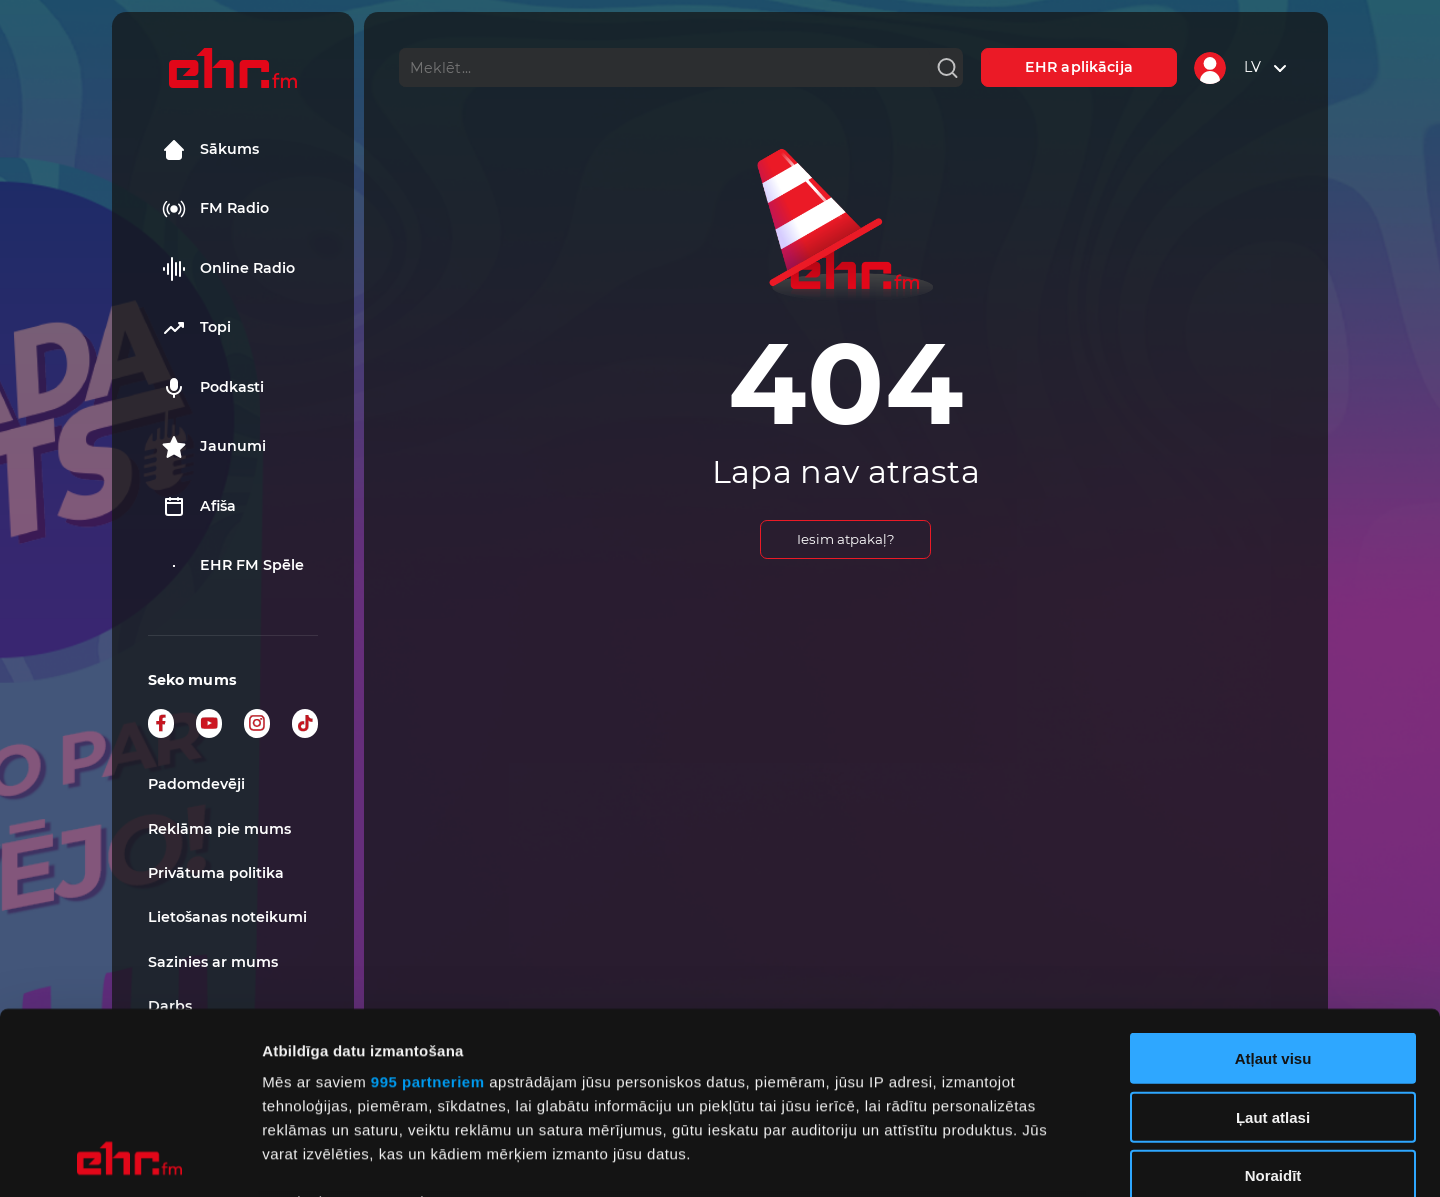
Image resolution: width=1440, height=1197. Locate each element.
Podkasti (213, 388)
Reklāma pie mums (219, 829)
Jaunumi (214, 447)
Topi (196, 328)
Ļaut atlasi (1273, 946)
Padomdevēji (196, 784)
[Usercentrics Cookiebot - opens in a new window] (129, 1158)
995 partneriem (428, 911)
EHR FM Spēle (233, 566)
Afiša (199, 507)
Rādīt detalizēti (1089, 1157)
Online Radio (228, 269)
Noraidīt (1273, 1005)
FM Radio (215, 209)
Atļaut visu (1273, 888)
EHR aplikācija (1079, 67)
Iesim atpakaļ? (846, 539)
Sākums (210, 150)
